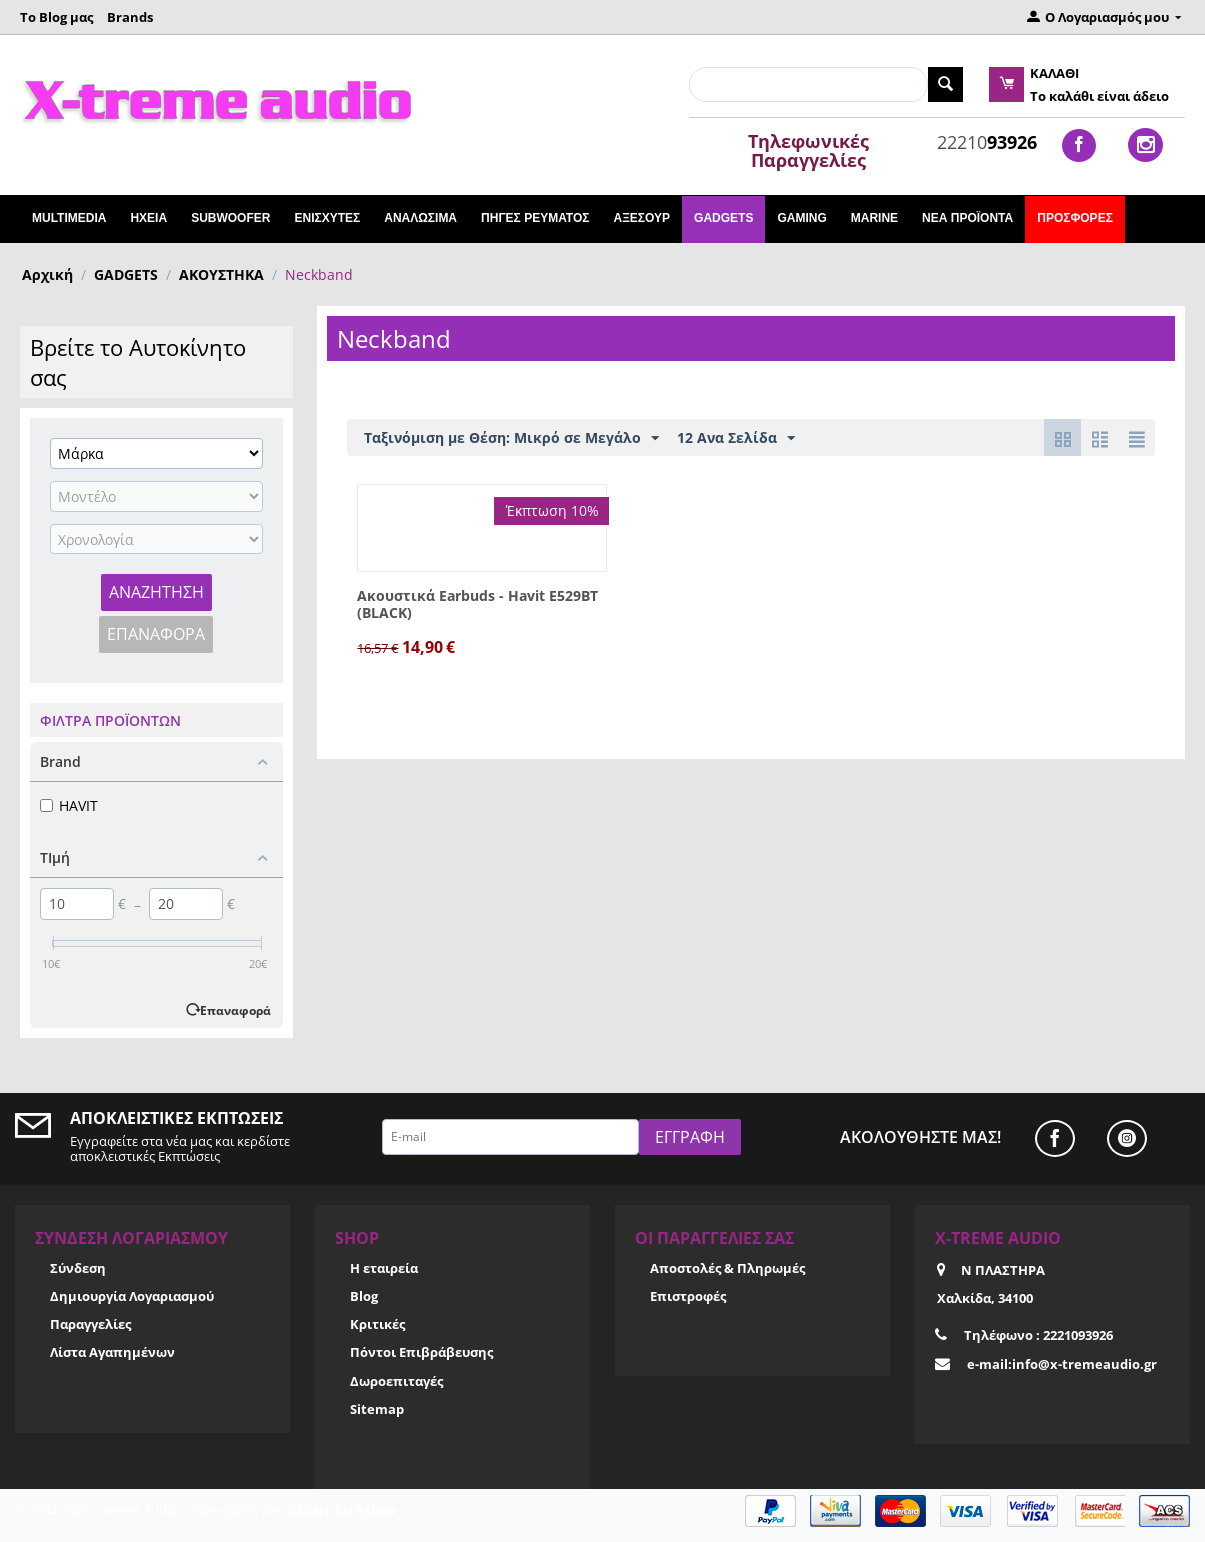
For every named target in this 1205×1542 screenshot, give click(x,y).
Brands (130, 17)
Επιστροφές (688, 1296)
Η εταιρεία (384, 1268)
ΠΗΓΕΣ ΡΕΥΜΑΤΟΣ (535, 218)
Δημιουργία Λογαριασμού (132, 1296)
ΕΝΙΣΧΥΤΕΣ (327, 218)
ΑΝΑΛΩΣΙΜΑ (420, 218)
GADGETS (723, 218)
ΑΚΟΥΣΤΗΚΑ (221, 274)
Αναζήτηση (156, 592)
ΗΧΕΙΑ (148, 218)
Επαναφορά (156, 634)
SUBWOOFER (230, 218)
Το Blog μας (56, 17)
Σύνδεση (78, 1268)
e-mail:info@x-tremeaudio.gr (1062, 1364)
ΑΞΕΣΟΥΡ (641, 218)
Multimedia (69, 218)
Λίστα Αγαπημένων (112, 1352)
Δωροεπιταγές (396, 1381)
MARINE (874, 218)
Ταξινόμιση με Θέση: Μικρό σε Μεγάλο (511, 438)
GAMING (801, 218)
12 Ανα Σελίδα (736, 438)
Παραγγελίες (90, 1324)
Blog (364, 1296)
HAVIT (69, 805)
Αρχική (47, 274)
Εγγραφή (690, 1137)
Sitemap (377, 1409)
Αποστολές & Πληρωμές (727, 1268)
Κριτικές (377, 1324)
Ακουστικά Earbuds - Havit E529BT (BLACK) (477, 605)
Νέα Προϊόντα (967, 218)
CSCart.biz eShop (342, 1510)
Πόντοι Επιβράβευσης (421, 1352)
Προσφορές (1075, 218)
